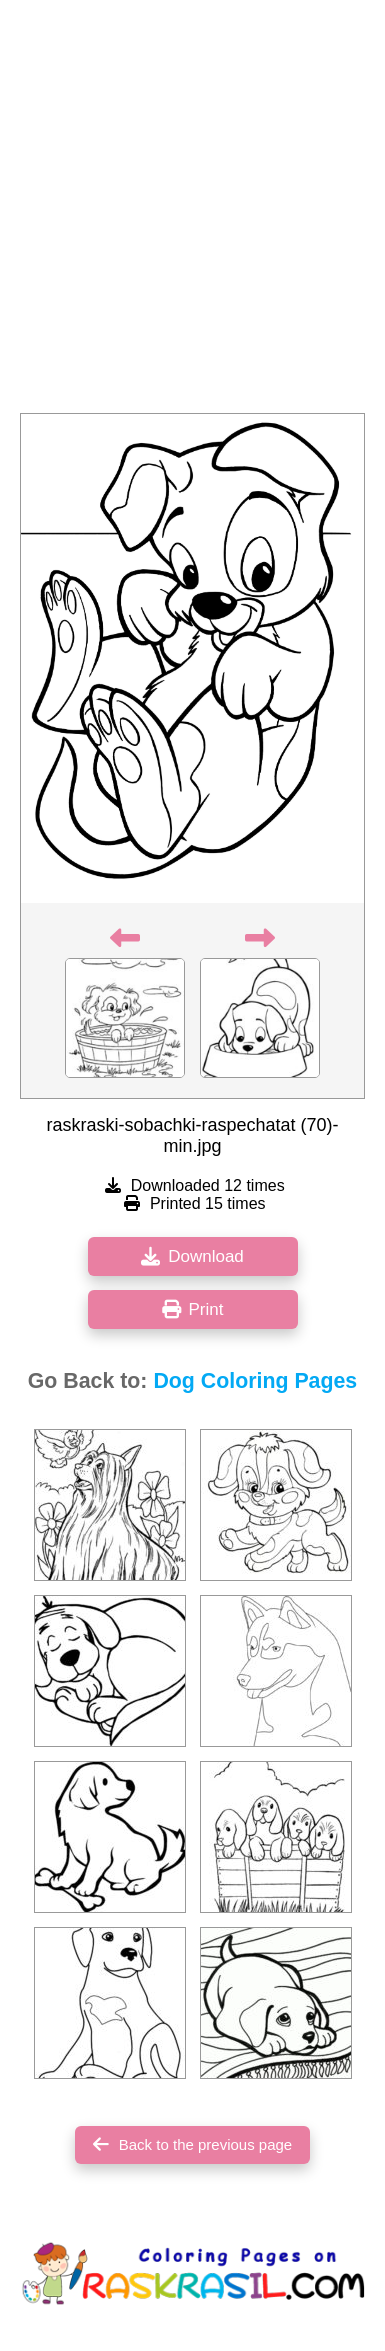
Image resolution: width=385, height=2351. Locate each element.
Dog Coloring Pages (255, 1381)
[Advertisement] (192, 212)
